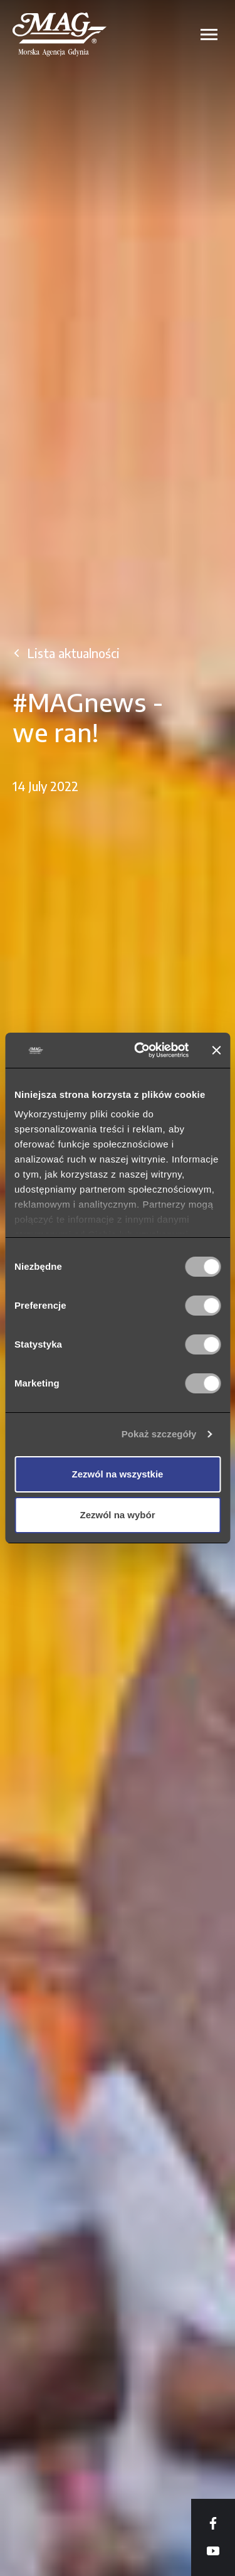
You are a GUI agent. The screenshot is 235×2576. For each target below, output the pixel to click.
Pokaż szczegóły (159, 1434)
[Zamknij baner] (216, 1050)
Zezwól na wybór (117, 1514)
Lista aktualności (73, 653)
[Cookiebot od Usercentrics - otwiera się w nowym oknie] (140, 1050)
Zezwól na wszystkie (118, 1474)
